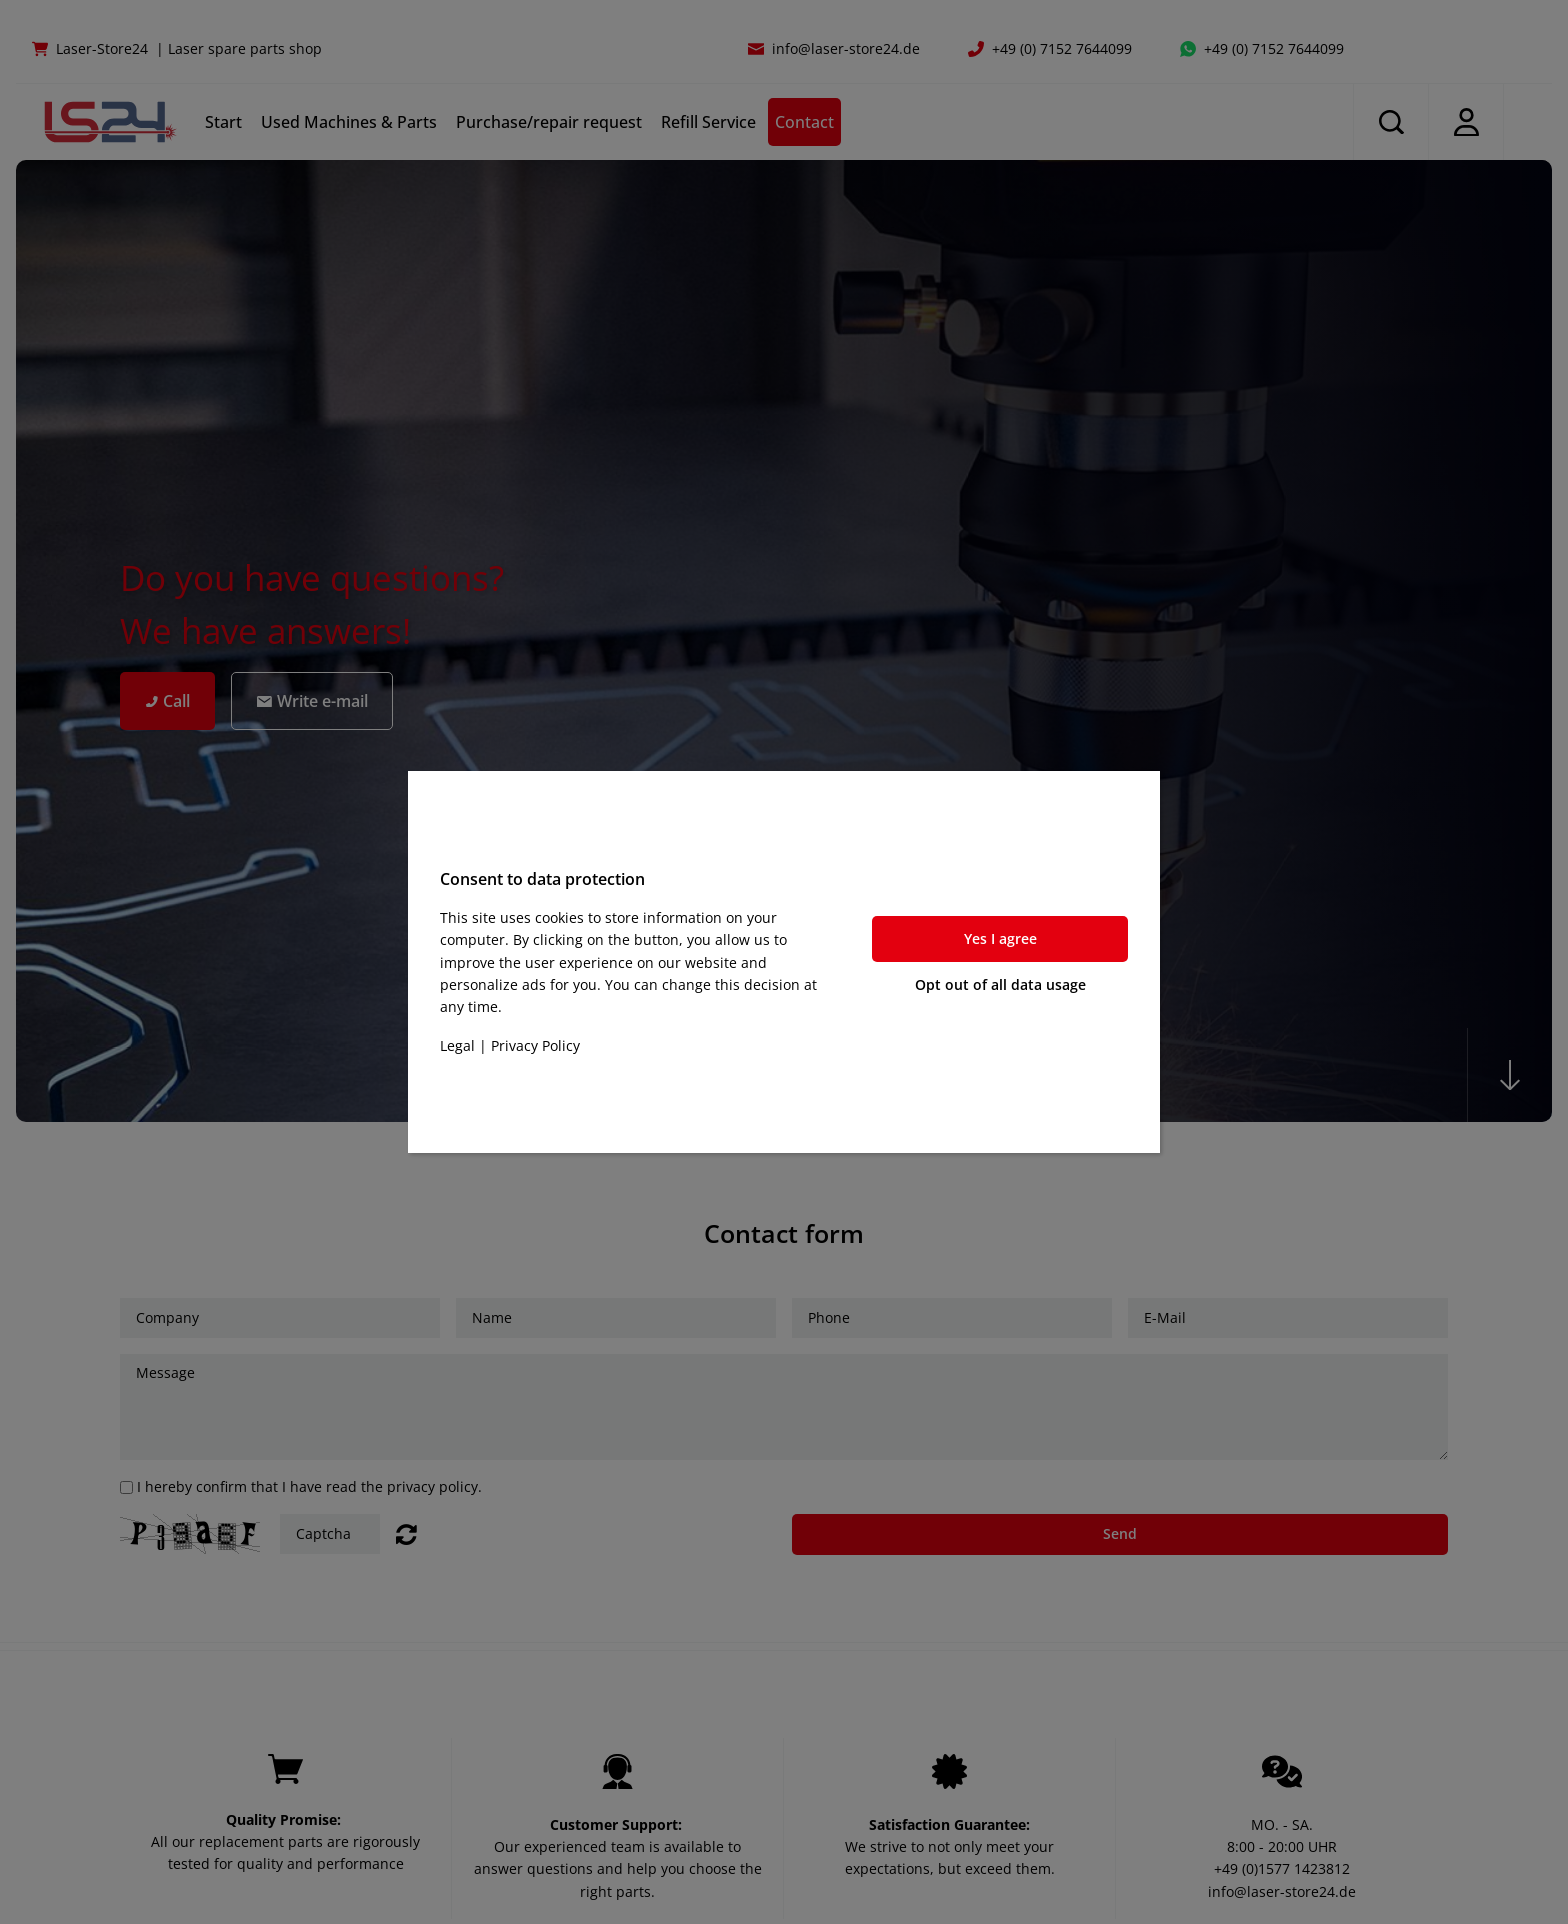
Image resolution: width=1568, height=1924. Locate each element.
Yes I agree (1000, 938)
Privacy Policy (535, 1045)
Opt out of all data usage (1000, 984)
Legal (457, 1045)
